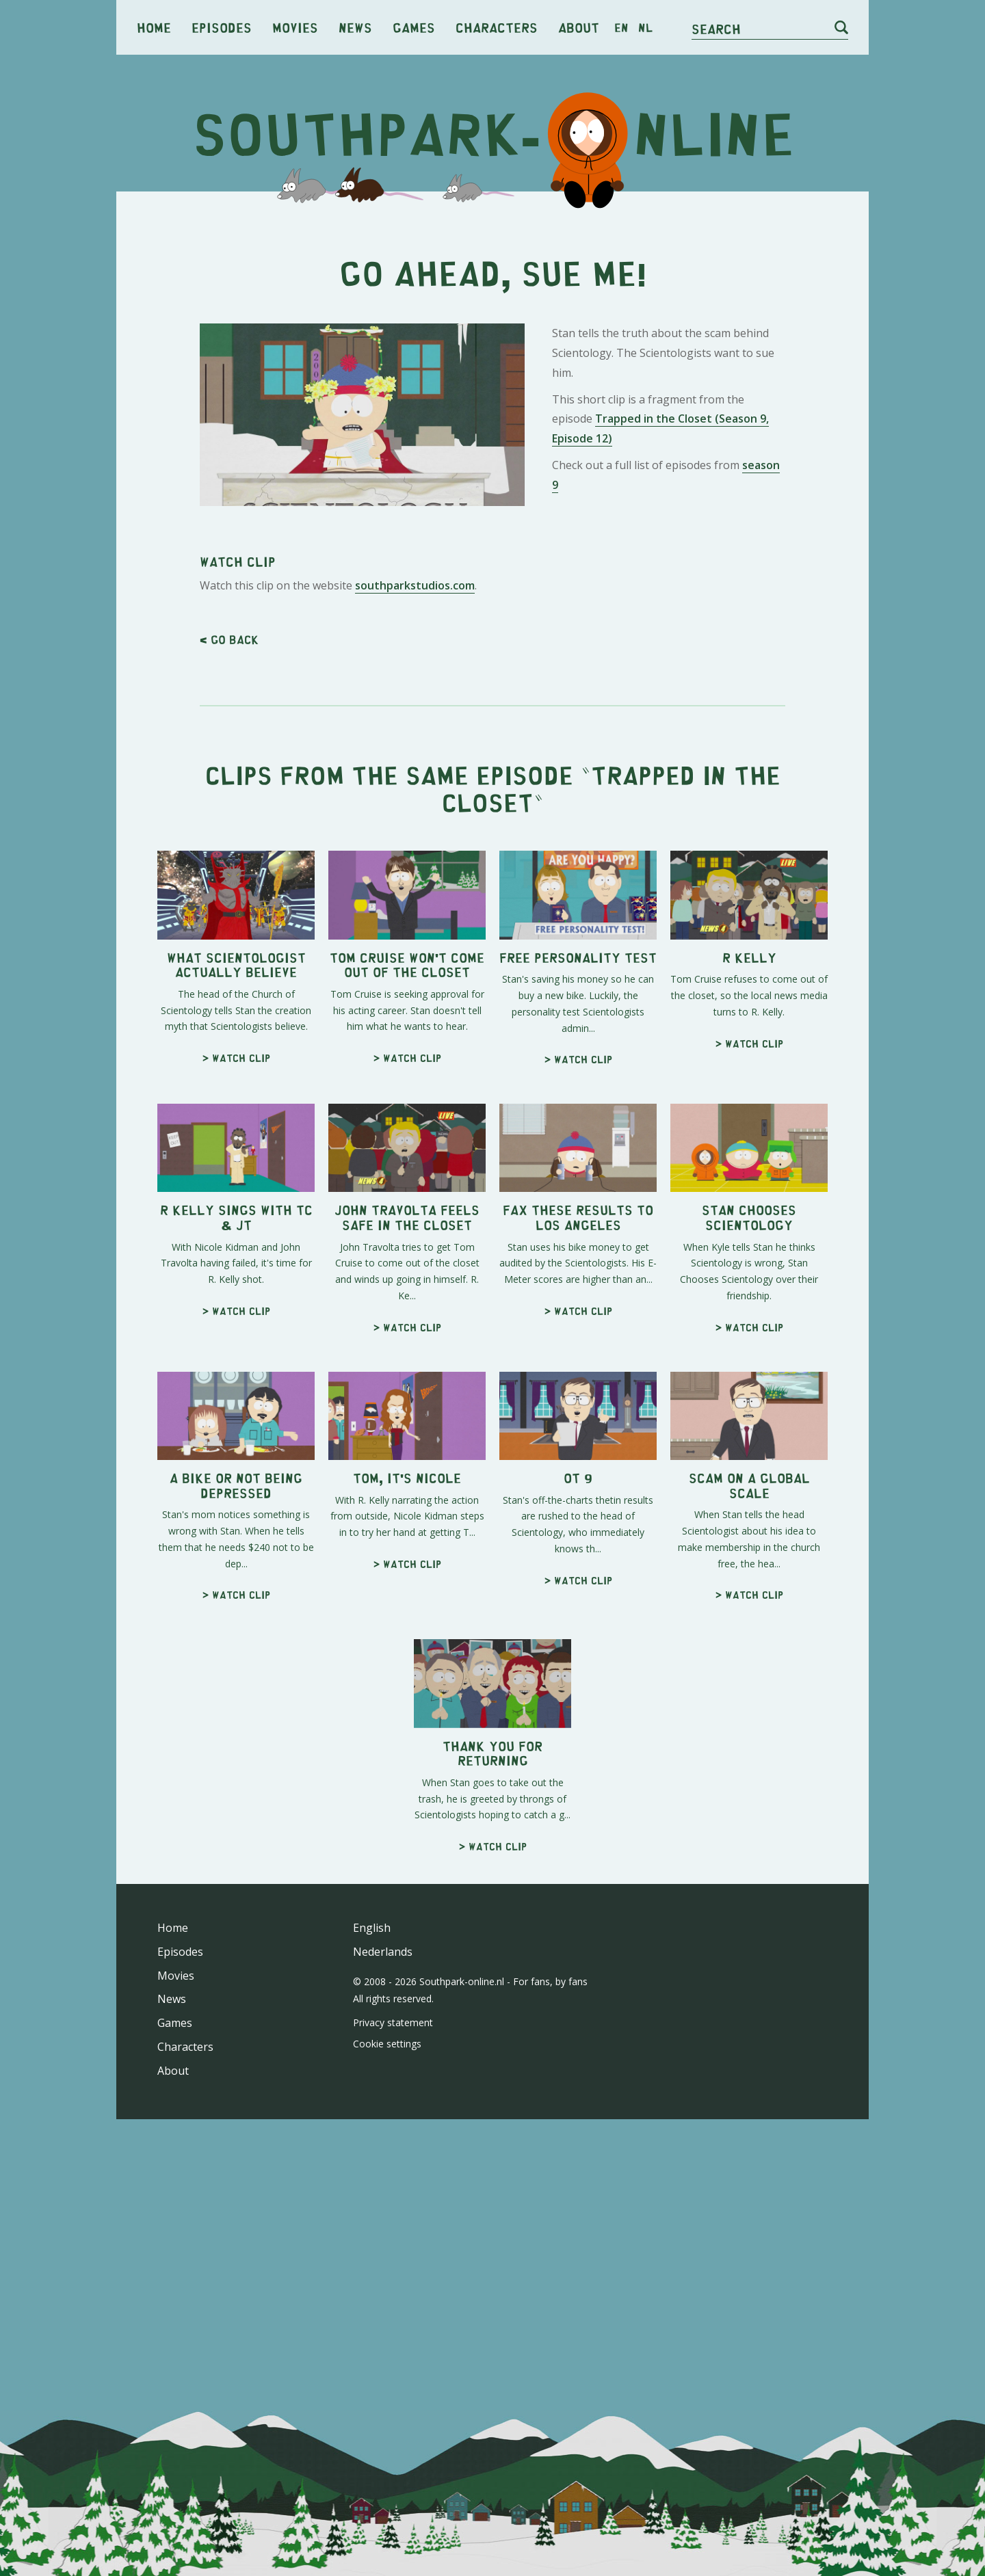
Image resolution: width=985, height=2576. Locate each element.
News (355, 27)
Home (154, 27)
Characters (497, 27)
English (372, 1927)
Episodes (222, 27)
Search (716, 28)
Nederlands (382, 1951)
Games (414, 27)
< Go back (229, 639)
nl (645, 27)
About (578, 27)
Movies (295, 27)
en (621, 27)
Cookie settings (387, 2043)
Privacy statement (393, 2022)
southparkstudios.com (415, 585)
